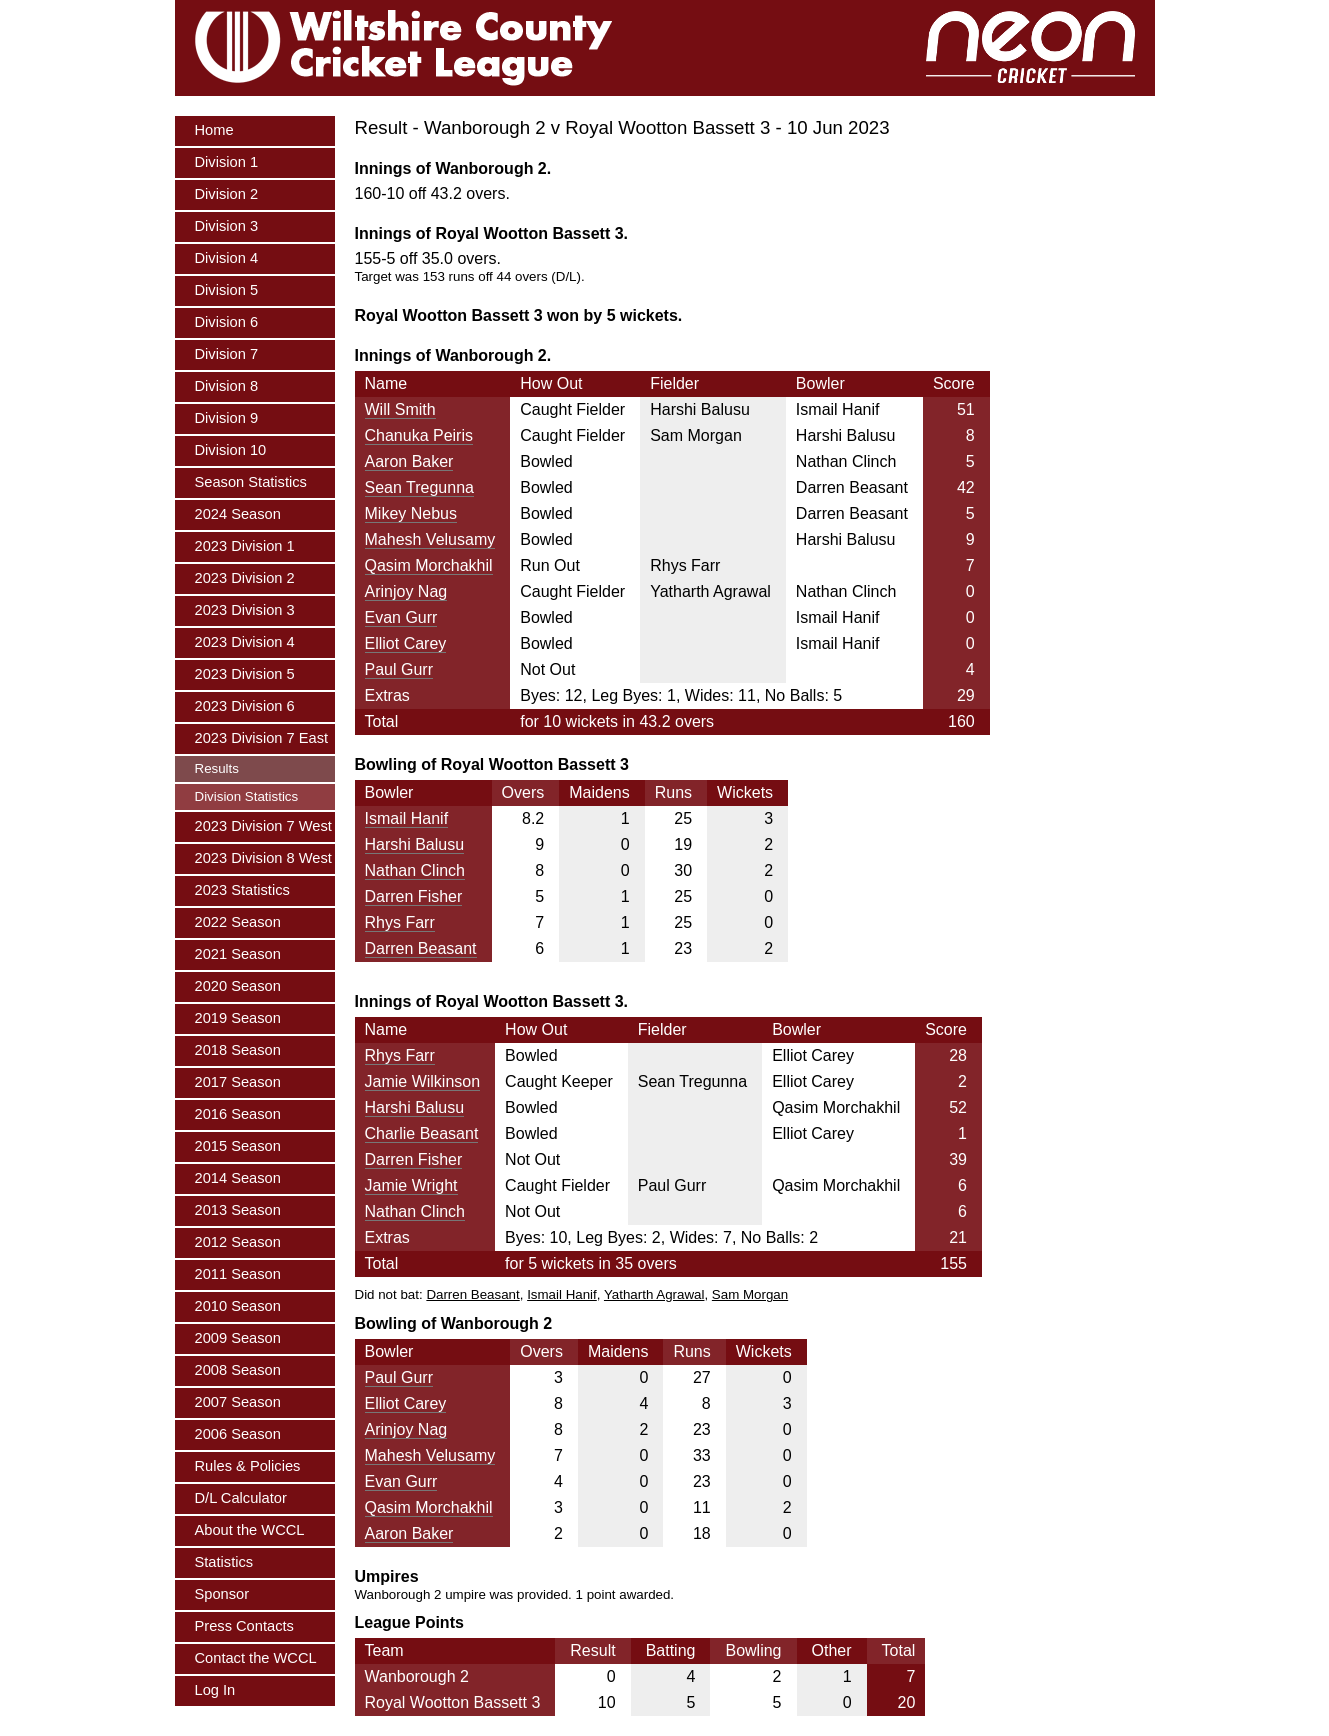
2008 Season (238, 1370)
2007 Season (238, 1402)
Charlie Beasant (422, 1133)
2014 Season (238, 1178)
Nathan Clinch (415, 870)
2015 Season (238, 1146)
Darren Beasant (421, 948)
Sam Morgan (750, 1294)
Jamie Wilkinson (423, 1081)
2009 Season (238, 1338)
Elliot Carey (406, 643)
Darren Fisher (414, 896)
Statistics (224, 1562)
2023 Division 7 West (263, 826)
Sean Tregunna (419, 487)
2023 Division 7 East (262, 738)
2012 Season (238, 1242)
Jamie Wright (411, 1185)
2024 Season (238, 514)
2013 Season (238, 1210)
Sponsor (222, 1594)
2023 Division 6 (245, 706)
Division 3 (227, 226)
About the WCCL (250, 1530)
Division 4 (227, 258)
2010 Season (238, 1306)
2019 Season (238, 1018)
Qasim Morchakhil (429, 565)
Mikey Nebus (411, 513)
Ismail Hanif (407, 818)
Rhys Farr (400, 922)
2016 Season (238, 1114)
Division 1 (227, 162)
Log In (215, 1690)
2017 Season (238, 1082)
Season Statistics (251, 482)
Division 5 (227, 290)
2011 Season (238, 1274)
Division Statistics (247, 796)
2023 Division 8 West (263, 858)
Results (217, 768)
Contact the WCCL (256, 1658)
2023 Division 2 (245, 578)
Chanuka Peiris (419, 435)
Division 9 (227, 418)
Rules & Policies (248, 1466)
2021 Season (238, 954)
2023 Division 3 (245, 610)
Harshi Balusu (415, 844)
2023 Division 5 (245, 674)
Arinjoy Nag (406, 591)
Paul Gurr (399, 669)
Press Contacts (244, 1626)
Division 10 (231, 450)
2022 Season (238, 922)
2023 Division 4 (245, 642)
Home (214, 130)
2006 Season (238, 1434)
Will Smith (400, 409)
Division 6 (227, 322)
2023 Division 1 (245, 546)
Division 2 (227, 194)
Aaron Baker (409, 461)
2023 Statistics (242, 890)
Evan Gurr (401, 617)
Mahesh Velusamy (430, 539)
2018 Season (238, 1050)
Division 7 (227, 354)
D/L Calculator (241, 1498)
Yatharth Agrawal (654, 1294)
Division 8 (227, 386)
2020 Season (238, 986)
